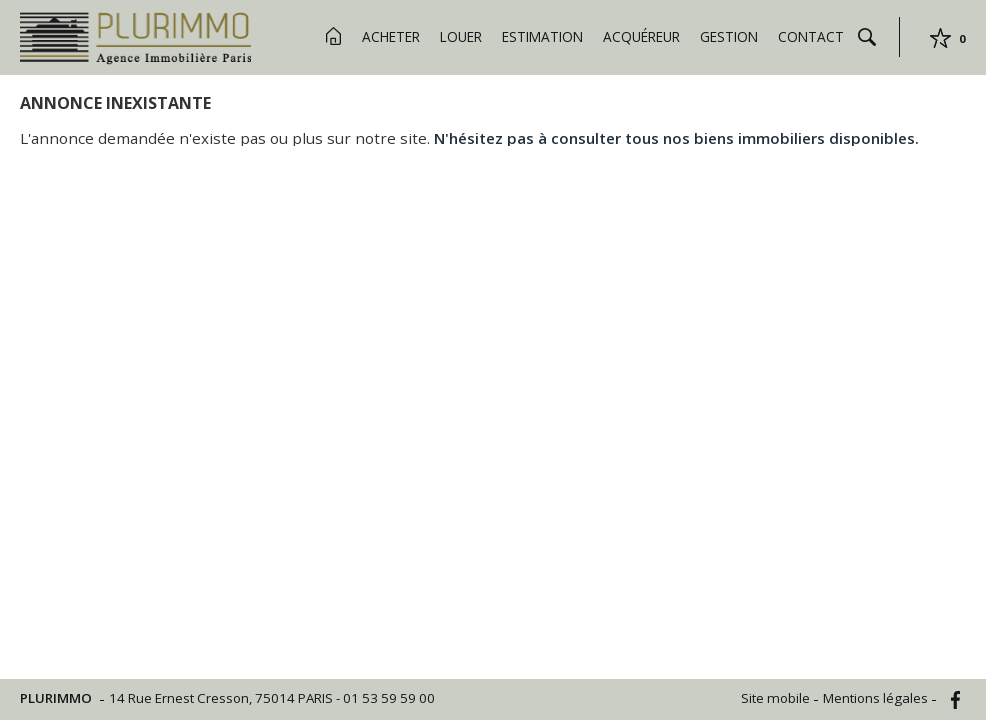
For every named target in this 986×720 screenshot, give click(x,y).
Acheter (391, 36)
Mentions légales (877, 698)
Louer (461, 36)
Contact (811, 36)
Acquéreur (641, 36)
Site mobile (777, 698)
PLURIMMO (57, 698)
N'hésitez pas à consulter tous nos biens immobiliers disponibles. (676, 138)
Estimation (542, 36)
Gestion (729, 36)
